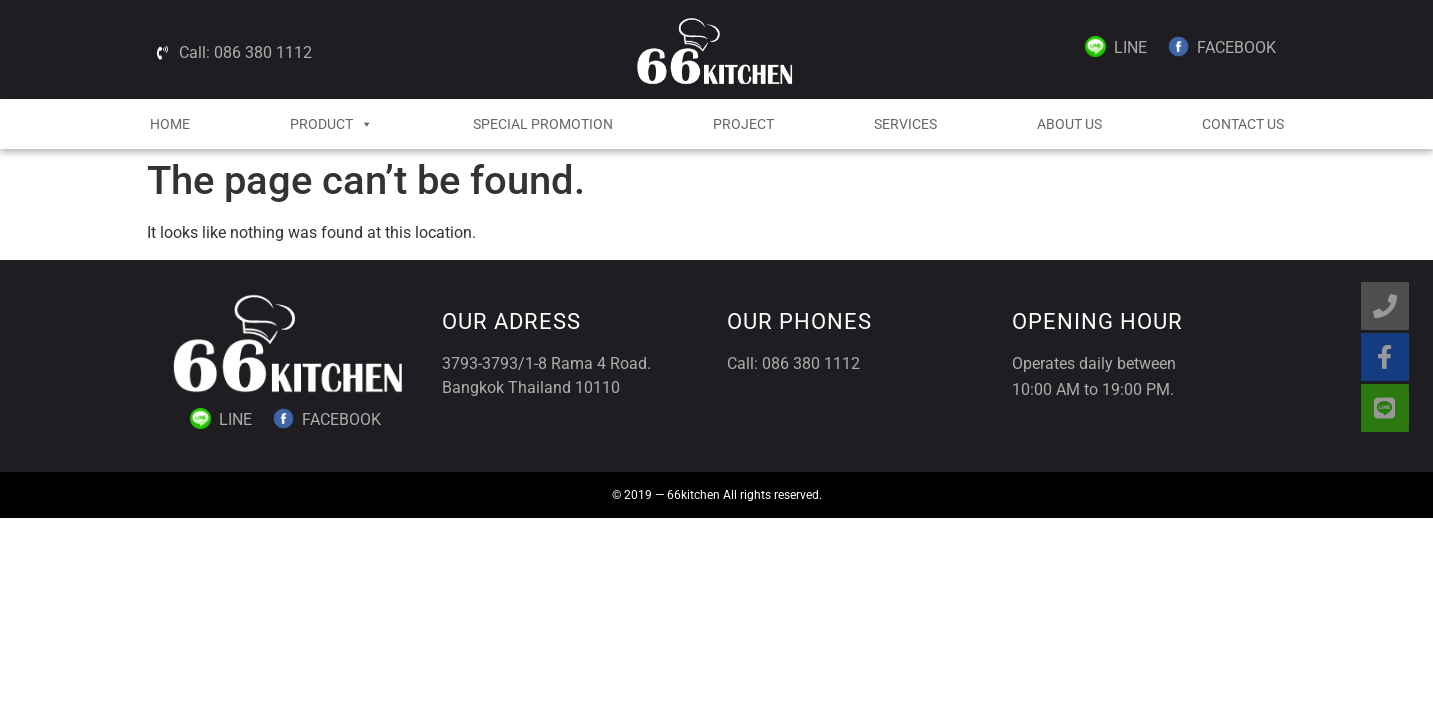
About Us (1069, 124)
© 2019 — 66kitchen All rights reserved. (717, 495)
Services (905, 124)
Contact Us (1243, 124)
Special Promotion (543, 124)
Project (743, 124)
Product (331, 124)
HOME (170, 124)
